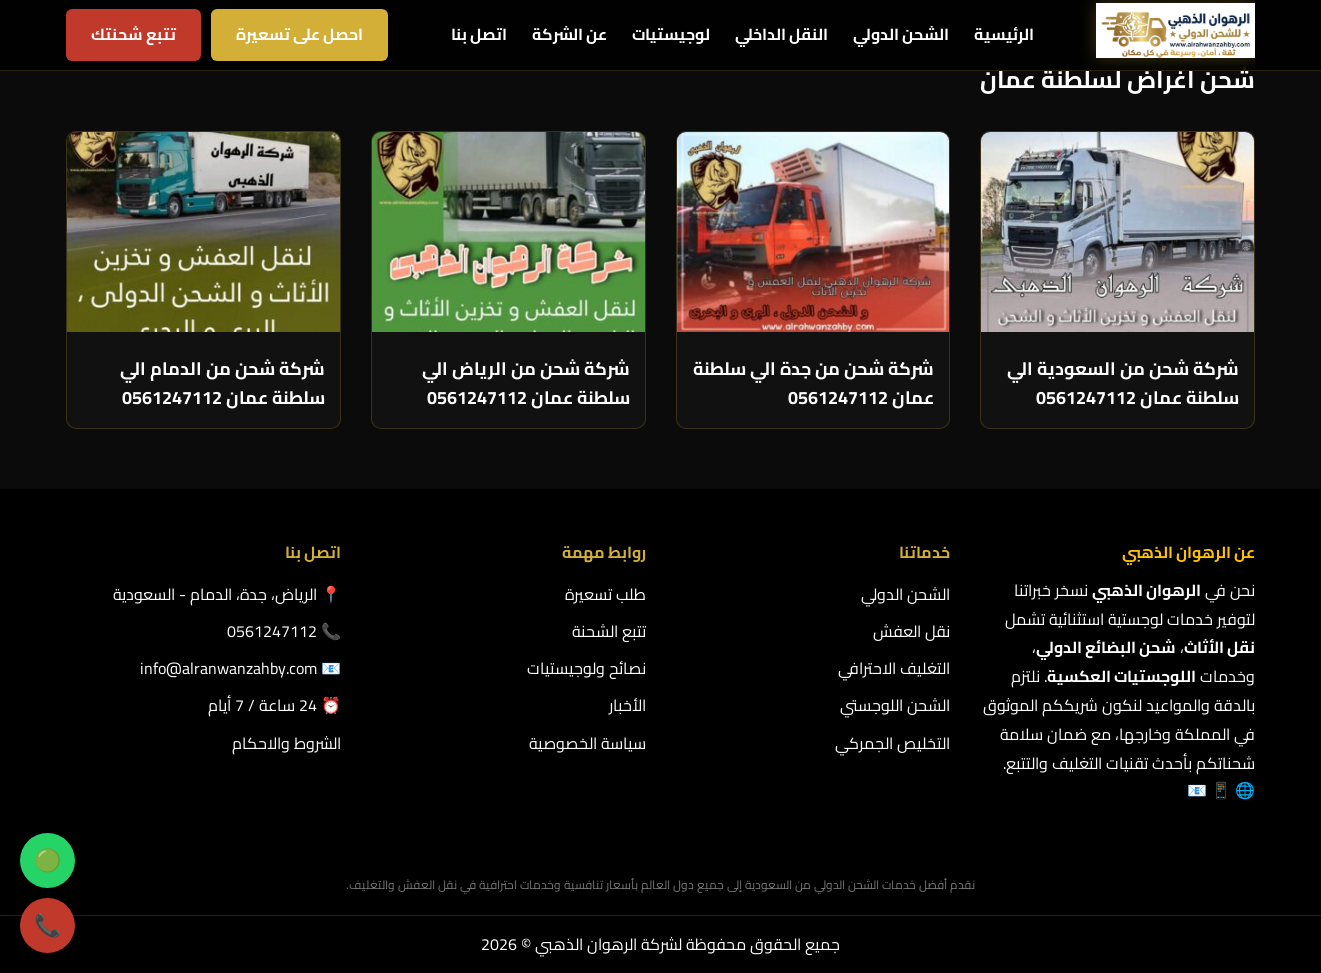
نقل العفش (911, 631)
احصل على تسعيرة (299, 34)
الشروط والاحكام (286, 743)
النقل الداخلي (781, 34)
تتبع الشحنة (609, 631)
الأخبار (627, 705)
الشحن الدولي (901, 34)
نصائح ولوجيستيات (586, 668)
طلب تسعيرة (605, 594)
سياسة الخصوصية (587, 743)
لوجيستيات (671, 34)
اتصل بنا (479, 34)
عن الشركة (569, 34)
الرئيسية (1004, 34)
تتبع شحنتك (133, 34)
